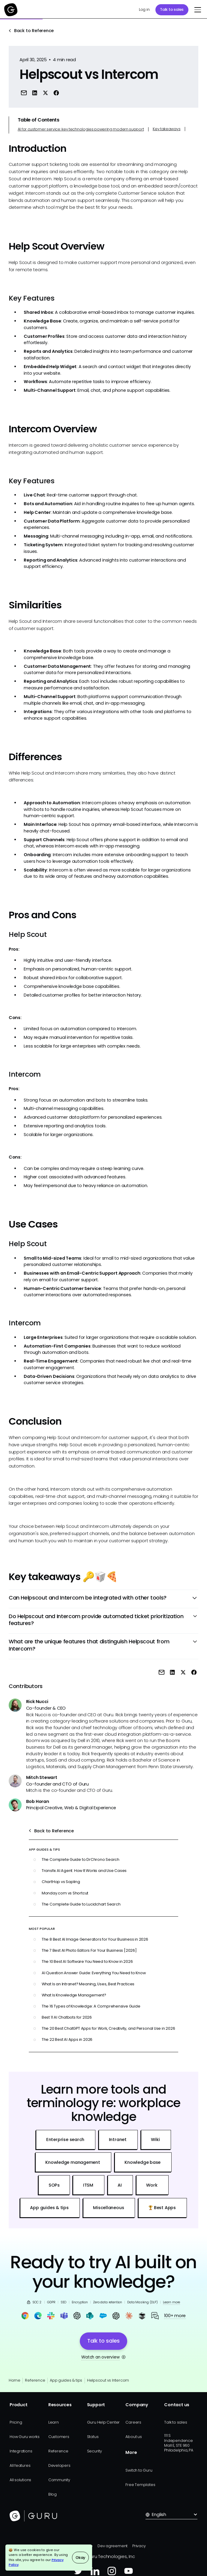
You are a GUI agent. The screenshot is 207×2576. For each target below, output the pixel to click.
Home (14, 2380)
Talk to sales (172, 9)
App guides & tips (66, 2380)
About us (133, 2436)
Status (93, 2436)
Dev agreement (113, 2545)
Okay (80, 2557)
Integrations (21, 2451)
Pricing (16, 2422)
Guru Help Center (103, 2422)
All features (20, 2465)
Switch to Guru (138, 2470)
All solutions (20, 2479)
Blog (52, 2494)
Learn (53, 2422)
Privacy (139, 2545)
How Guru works (25, 2436)
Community (59, 2479)
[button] (196, 9)
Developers (59, 2465)
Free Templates (140, 2484)
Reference (35, 2380)
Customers (58, 2436)
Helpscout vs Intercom (108, 2380)
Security (94, 2451)
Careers (133, 2422)
